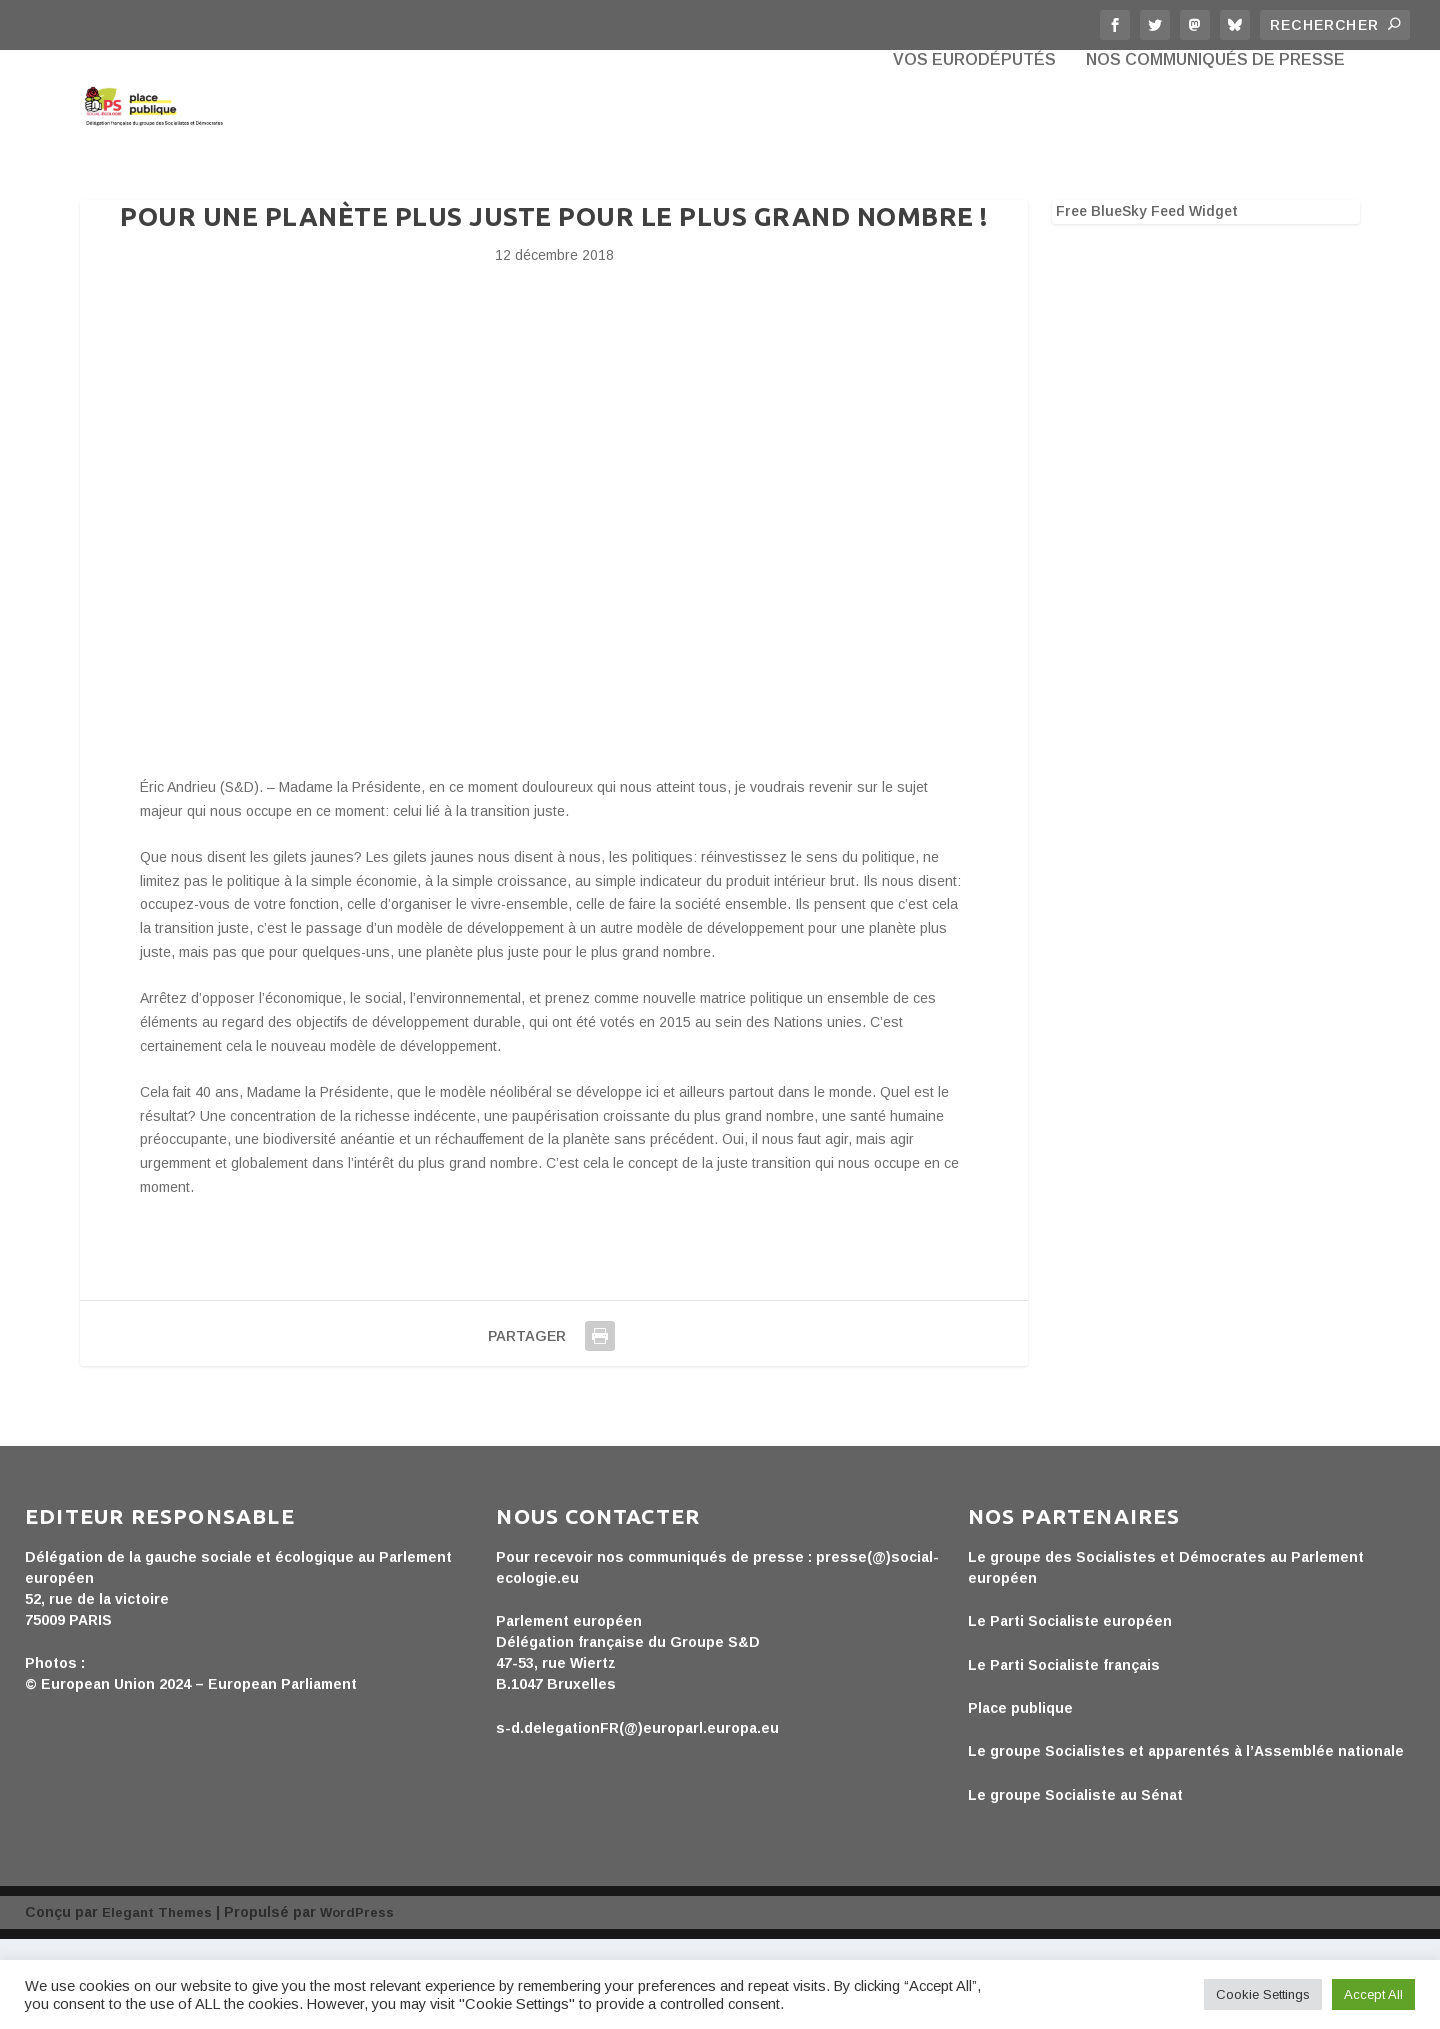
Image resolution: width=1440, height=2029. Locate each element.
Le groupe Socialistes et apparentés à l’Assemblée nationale (1186, 1841)
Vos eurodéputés (974, 150)
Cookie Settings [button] (1263, 1994)
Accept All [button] (1373, 1994)
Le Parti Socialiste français (1064, 1755)
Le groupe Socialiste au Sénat (1075, 1885)
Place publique (1020, 1798)
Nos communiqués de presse (1215, 150)
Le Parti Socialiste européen (1070, 1711)
